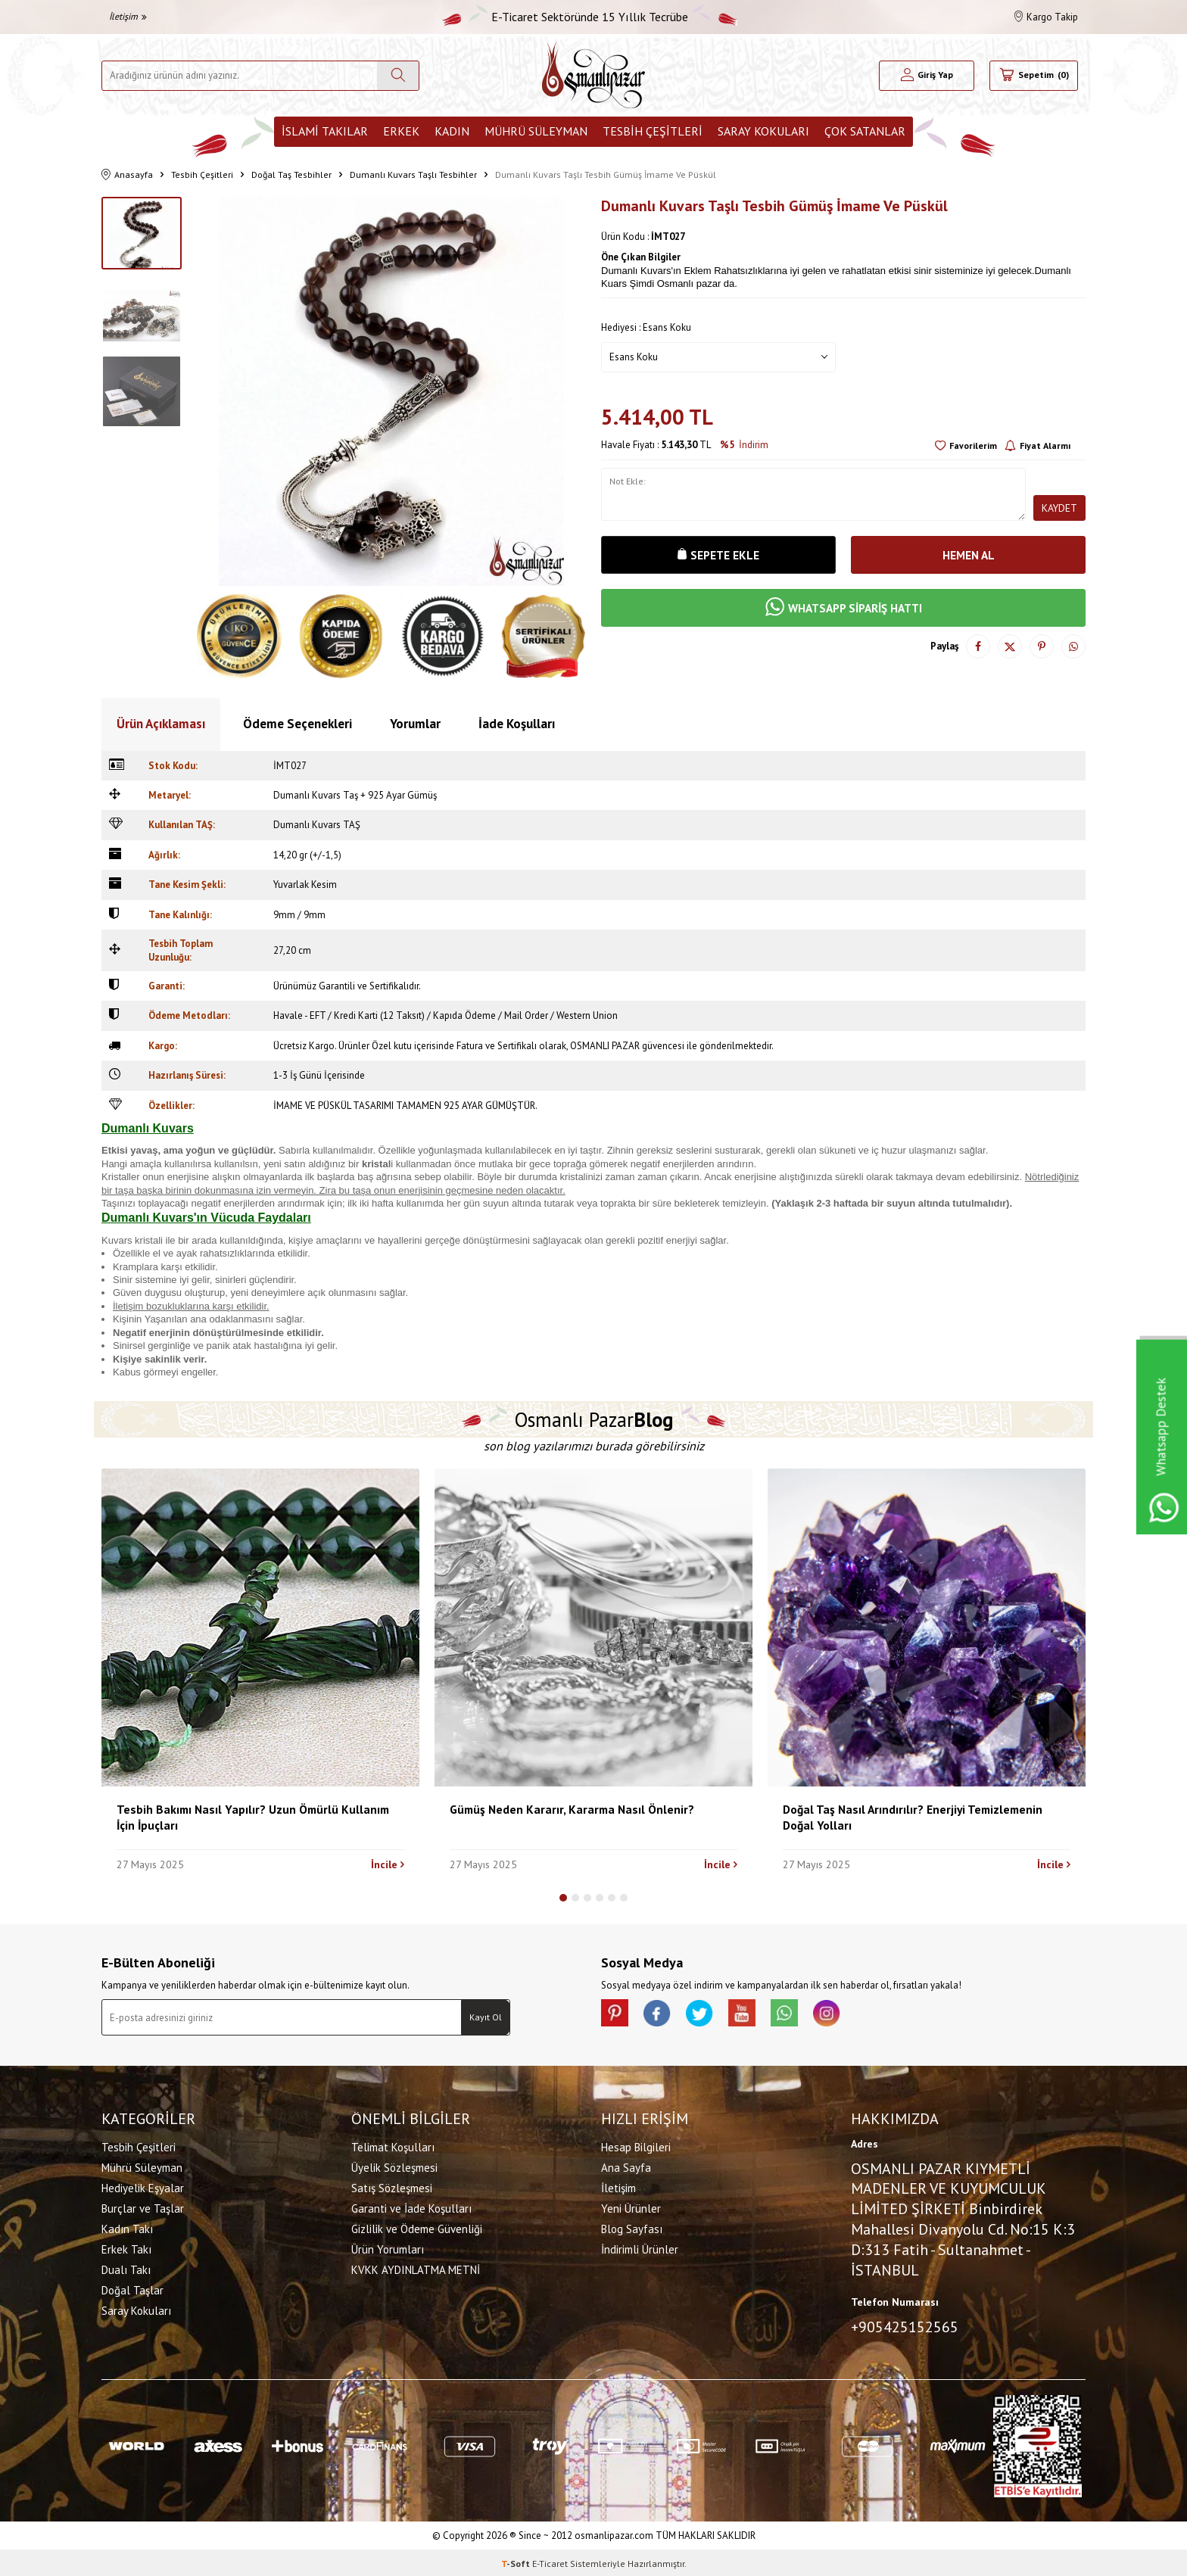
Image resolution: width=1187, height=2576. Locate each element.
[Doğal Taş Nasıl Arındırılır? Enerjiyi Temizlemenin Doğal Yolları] (927, 1627)
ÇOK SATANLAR (864, 131)
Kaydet (1059, 508)
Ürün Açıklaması (161, 723)
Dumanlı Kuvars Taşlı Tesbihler (413, 174)
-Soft (516, 2561)
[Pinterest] (616, 2014)
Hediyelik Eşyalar (142, 2186)
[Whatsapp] (798, 2014)
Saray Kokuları (763, 131)
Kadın (452, 131)
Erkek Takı (126, 2248)
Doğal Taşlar (132, 2289)
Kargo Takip (1046, 17)
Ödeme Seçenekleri (297, 723)
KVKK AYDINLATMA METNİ (415, 2268)
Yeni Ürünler (631, 2207)
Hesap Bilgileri (636, 2145)
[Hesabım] (927, 76)
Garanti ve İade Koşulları (411, 2207)
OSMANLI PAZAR (605, 1045)
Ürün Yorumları (387, 2248)
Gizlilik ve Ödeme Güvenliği (416, 2227)
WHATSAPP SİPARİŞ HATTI (843, 609)
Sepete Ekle (718, 554)
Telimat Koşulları (393, 2145)
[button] (563, 1898)
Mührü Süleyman (535, 131)
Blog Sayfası (631, 2227)
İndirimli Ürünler (639, 2248)
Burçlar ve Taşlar (142, 2207)
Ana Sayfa (626, 2166)
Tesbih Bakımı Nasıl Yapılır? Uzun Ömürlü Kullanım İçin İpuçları (253, 1817)
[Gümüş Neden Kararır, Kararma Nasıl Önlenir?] (593, 1627)
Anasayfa (127, 175)
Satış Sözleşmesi (391, 2186)
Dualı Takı (126, 2268)
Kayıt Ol (485, 2017)
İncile (387, 1864)
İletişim (128, 16)
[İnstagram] (843, 2014)
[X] (707, 2014)
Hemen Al (968, 554)
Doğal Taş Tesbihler (291, 174)
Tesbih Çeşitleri (653, 131)
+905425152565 (904, 2325)
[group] (391, 391)
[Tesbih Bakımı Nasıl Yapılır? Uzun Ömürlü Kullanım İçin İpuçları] (260, 1627)
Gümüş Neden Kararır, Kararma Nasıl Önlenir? (572, 1809)
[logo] (593, 75)
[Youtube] (752, 2014)
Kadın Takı (127, 2227)
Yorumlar (415, 723)
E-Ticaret (550, 2561)
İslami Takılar (325, 131)
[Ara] (398, 75)
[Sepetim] (1033, 76)
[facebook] (661, 2014)
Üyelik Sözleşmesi (394, 2166)
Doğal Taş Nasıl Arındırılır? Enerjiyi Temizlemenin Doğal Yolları (912, 1817)
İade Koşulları (516, 723)
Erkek (401, 131)
